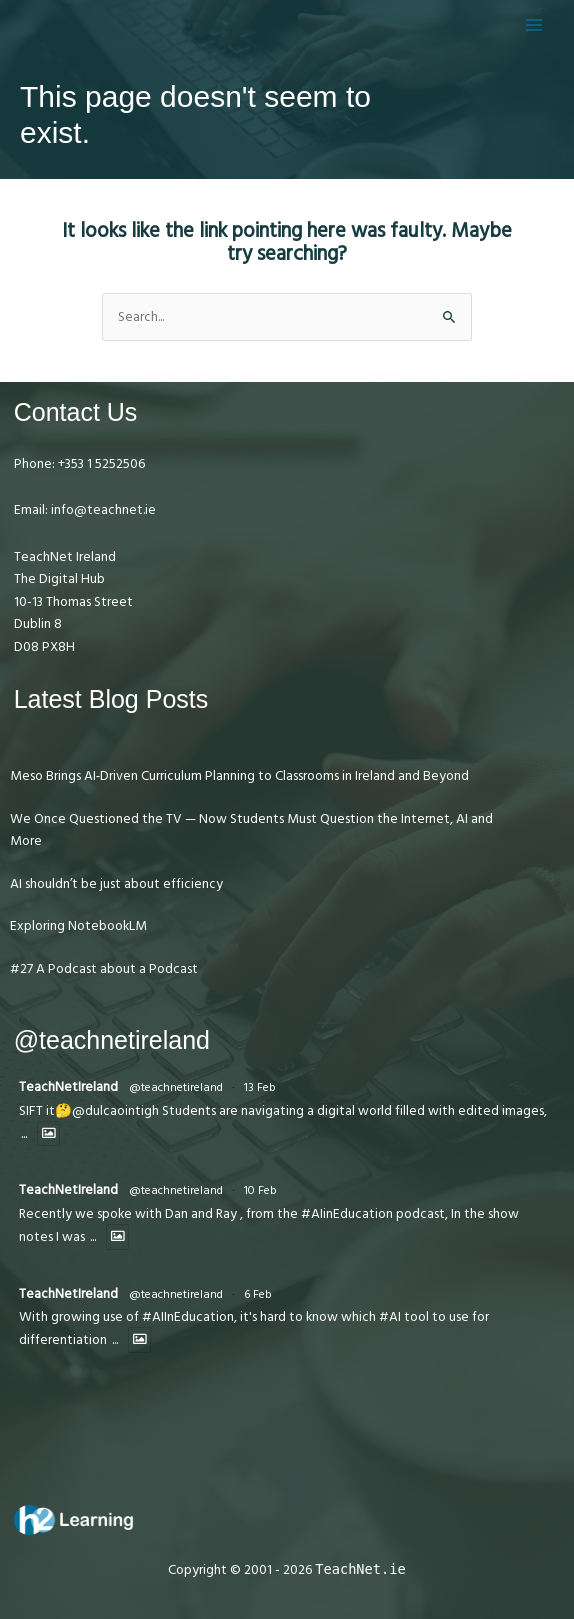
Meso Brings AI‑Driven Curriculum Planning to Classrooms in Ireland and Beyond (240, 776)
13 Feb (260, 1087)
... (24, 1134)
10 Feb (260, 1190)
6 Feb (258, 1294)
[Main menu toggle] (534, 24)
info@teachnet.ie (102, 510)
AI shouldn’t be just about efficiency (116, 884)
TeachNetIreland (68, 1087)
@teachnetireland (176, 1087)
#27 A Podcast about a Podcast (104, 969)
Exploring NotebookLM (78, 926)
